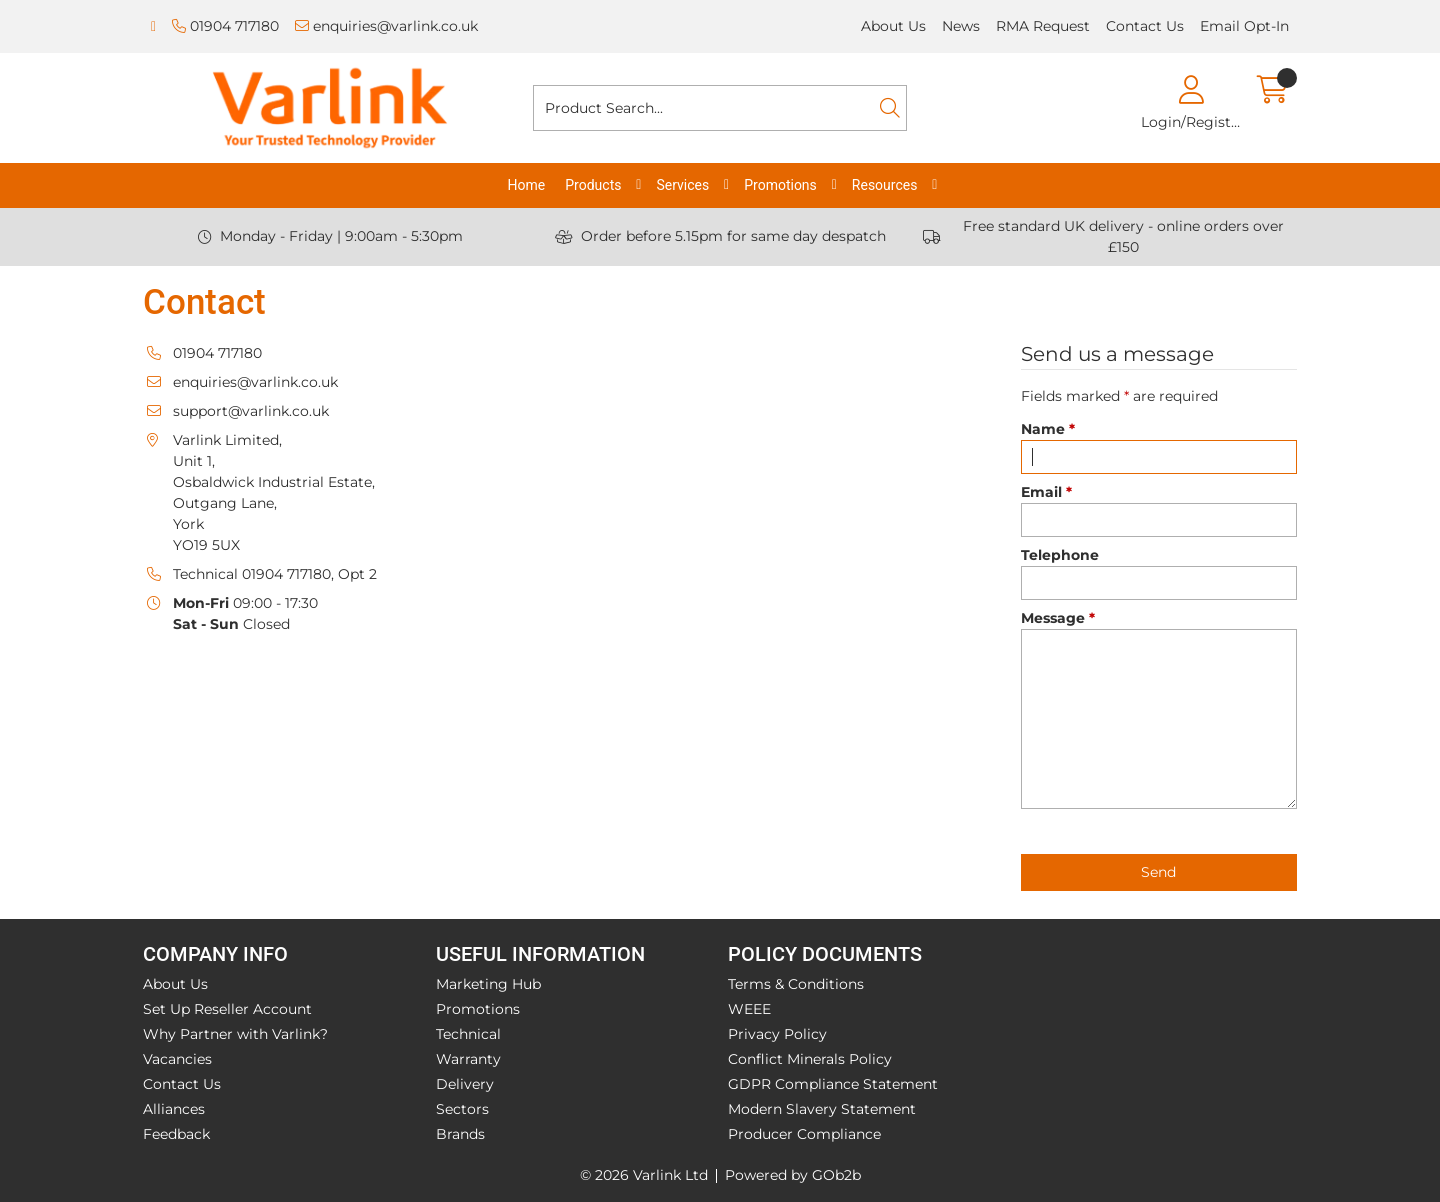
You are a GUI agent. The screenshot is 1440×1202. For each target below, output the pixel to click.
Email (1046, 492)
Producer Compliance (804, 1134)
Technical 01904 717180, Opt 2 (275, 574)
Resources (885, 185)
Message (1058, 618)
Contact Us (1145, 26)
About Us (893, 26)
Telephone (1060, 555)
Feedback (176, 1134)
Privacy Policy (777, 1034)
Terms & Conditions (796, 984)
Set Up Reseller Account (227, 1009)
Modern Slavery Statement (822, 1109)
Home (527, 185)
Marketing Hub (488, 984)
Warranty (468, 1059)
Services (682, 185)
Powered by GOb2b (793, 1175)
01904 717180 (225, 26)
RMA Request (1043, 26)
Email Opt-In (1244, 26)
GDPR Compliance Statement (833, 1084)
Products (593, 185)
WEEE (749, 1009)
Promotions (780, 185)
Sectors (462, 1109)
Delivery (465, 1084)
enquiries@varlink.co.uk (386, 26)
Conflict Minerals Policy (810, 1059)
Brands (460, 1134)
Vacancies (177, 1059)
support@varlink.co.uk (251, 411)
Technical (468, 1034)
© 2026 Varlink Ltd (644, 1175)
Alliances (174, 1109)
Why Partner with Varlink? (235, 1034)
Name (1048, 429)
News (961, 26)
